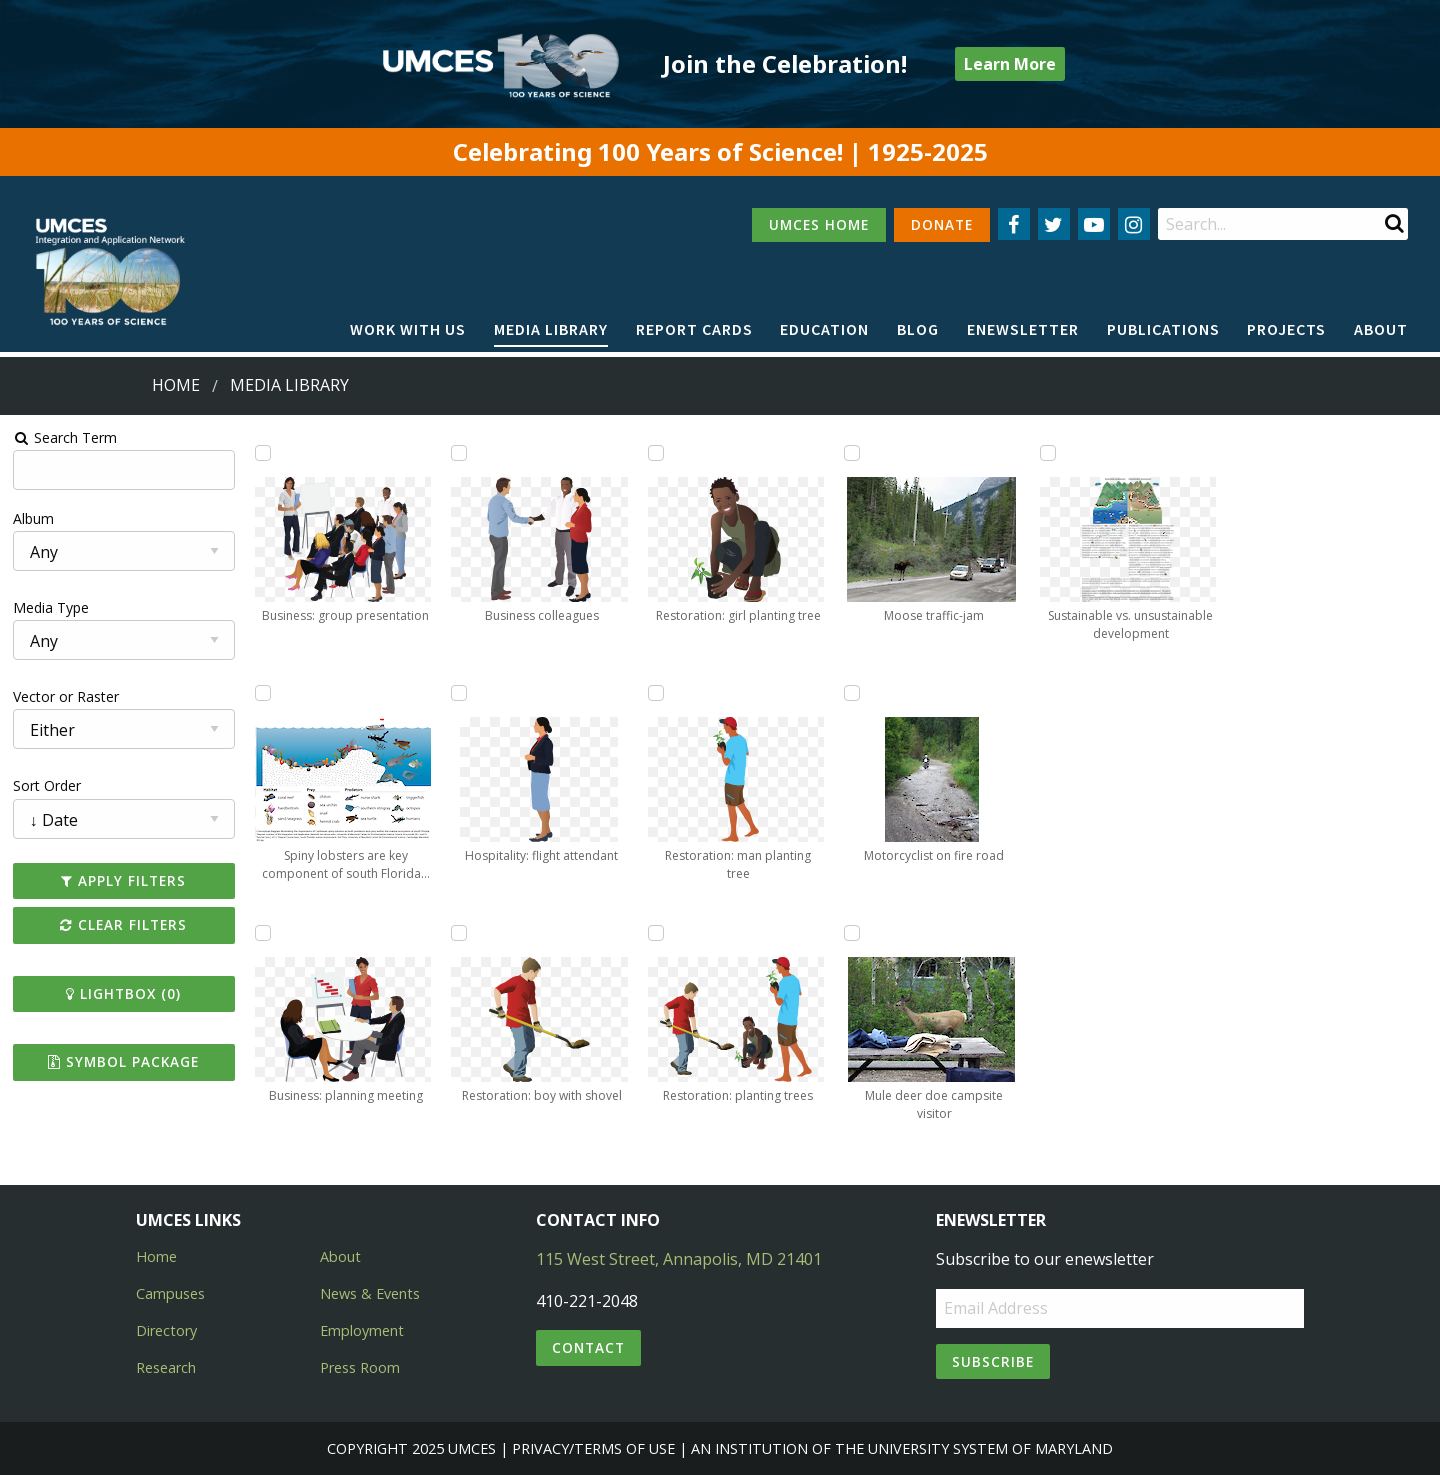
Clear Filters (123, 924)
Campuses (170, 1293)
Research (166, 1367)
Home (176, 385)
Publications (1163, 329)
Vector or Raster (66, 696)
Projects (1286, 329)
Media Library (551, 329)
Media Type (51, 607)
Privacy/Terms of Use (593, 1448)
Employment (362, 1330)
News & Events (370, 1293)
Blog (918, 329)
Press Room (360, 1367)
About (1381, 329)
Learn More (1010, 64)
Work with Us (408, 329)
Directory (166, 1330)
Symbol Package (123, 1061)
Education (824, 329)
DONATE (942, 224)
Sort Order (47, 785)
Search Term (65, 437)
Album (33, 518)
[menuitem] (408, 330)
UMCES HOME (819, 224)
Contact (588, 1347)
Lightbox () (123, 993)
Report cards (694, 329)
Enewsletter (1023, 329)
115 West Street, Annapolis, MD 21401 (679, 1259)
